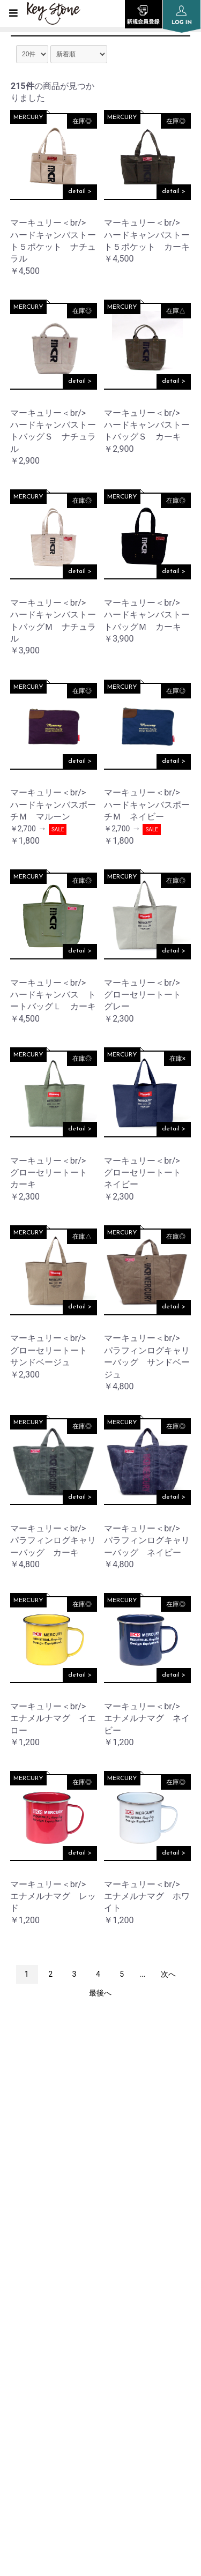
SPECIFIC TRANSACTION (56, 2405)
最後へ (100, 1993)
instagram (101, 2118)
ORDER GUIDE (36, 2323)
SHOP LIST (29, 2296)
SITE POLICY (32, 2377)
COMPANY (29, 2269)
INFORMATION (38, 2242)
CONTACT (28, 2432)
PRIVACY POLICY (40, 2350)
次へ (168, 1974)
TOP (17, 2215)
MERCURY (28, 117)
